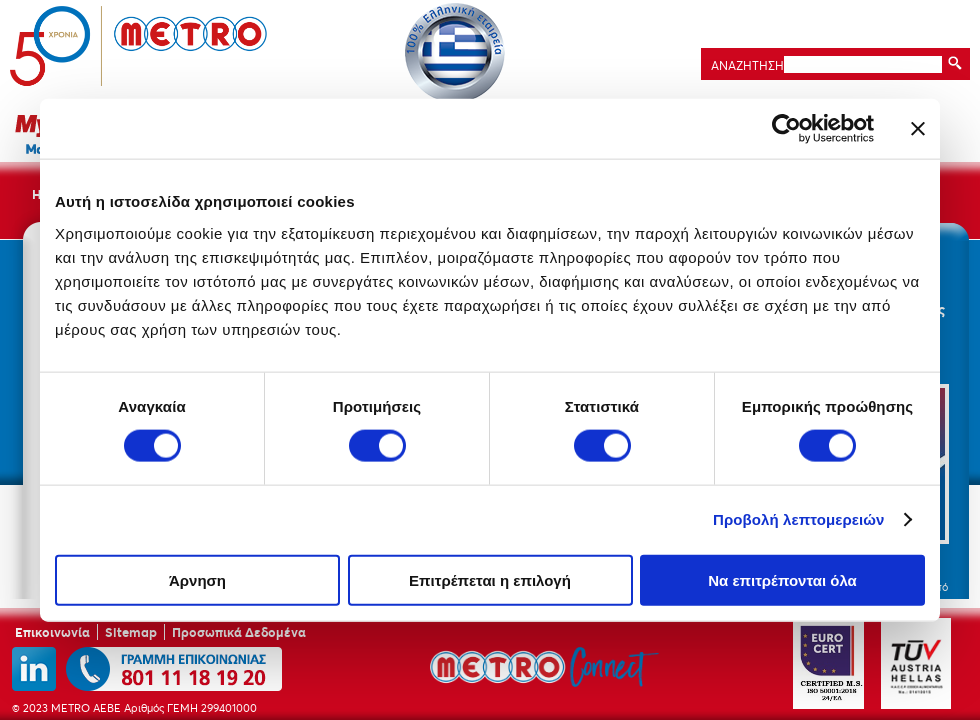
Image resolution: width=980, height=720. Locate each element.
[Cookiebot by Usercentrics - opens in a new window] (786, 129)
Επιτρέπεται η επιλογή (490, 579)
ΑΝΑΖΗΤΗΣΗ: (746, 65)
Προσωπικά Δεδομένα (239, 632)
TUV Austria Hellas (916, 663)
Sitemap (131, 632)
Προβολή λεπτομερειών (799, 519)
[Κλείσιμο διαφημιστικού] (918, 129)
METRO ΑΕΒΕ (139, 46)
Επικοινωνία (52, 632)
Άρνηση (197, 579)
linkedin (34, 669)
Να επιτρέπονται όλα (782, 579)
